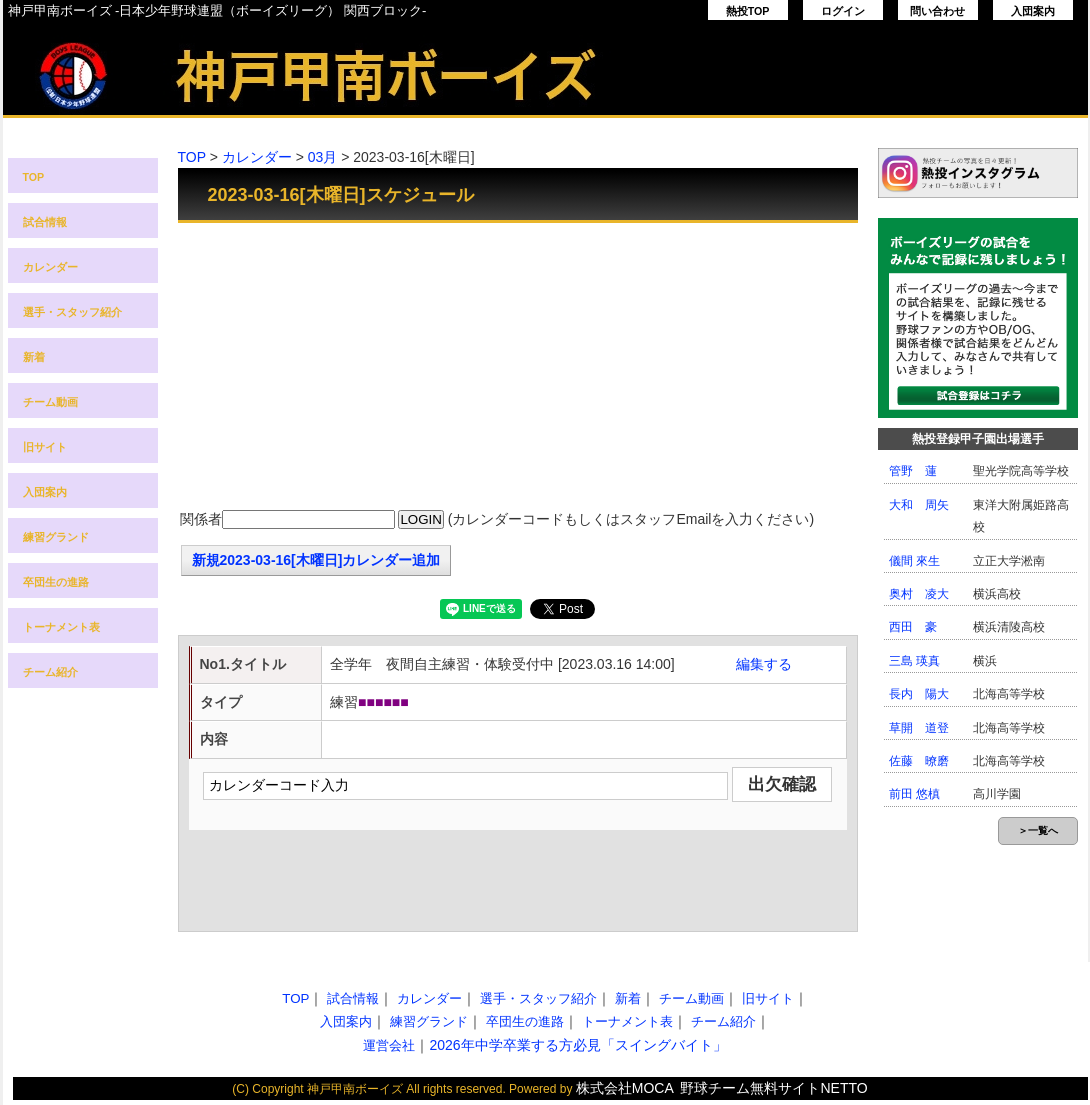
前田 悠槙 (914, 794)
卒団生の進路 (56, 582)
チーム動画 (50, 402)
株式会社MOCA (625, 1088)
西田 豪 (913, 627)
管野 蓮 (913, 471)
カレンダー (50, 267)
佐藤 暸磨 (919, 761)
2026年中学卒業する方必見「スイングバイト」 (577, 1045)
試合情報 (45, 222)
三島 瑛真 (914, 661)
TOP (34, 177)
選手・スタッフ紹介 (72, 312)
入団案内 (1033, 11)
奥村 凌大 (919, 594)
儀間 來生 (914, 561)
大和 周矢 (919, 505)
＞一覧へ (1038, 830)
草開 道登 (919, 728)
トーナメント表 (61, 627)
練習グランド (56, 537)
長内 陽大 (919, 694)
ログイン (843, 11)
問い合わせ (937, 11)
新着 (34, 357)
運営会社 (389, 1045)
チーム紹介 (50, 672)
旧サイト (45, 447)
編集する (764, 664)
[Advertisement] (518, 368)
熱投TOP (748, 11)
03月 (323, 157)
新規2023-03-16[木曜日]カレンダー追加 (316, 560)
